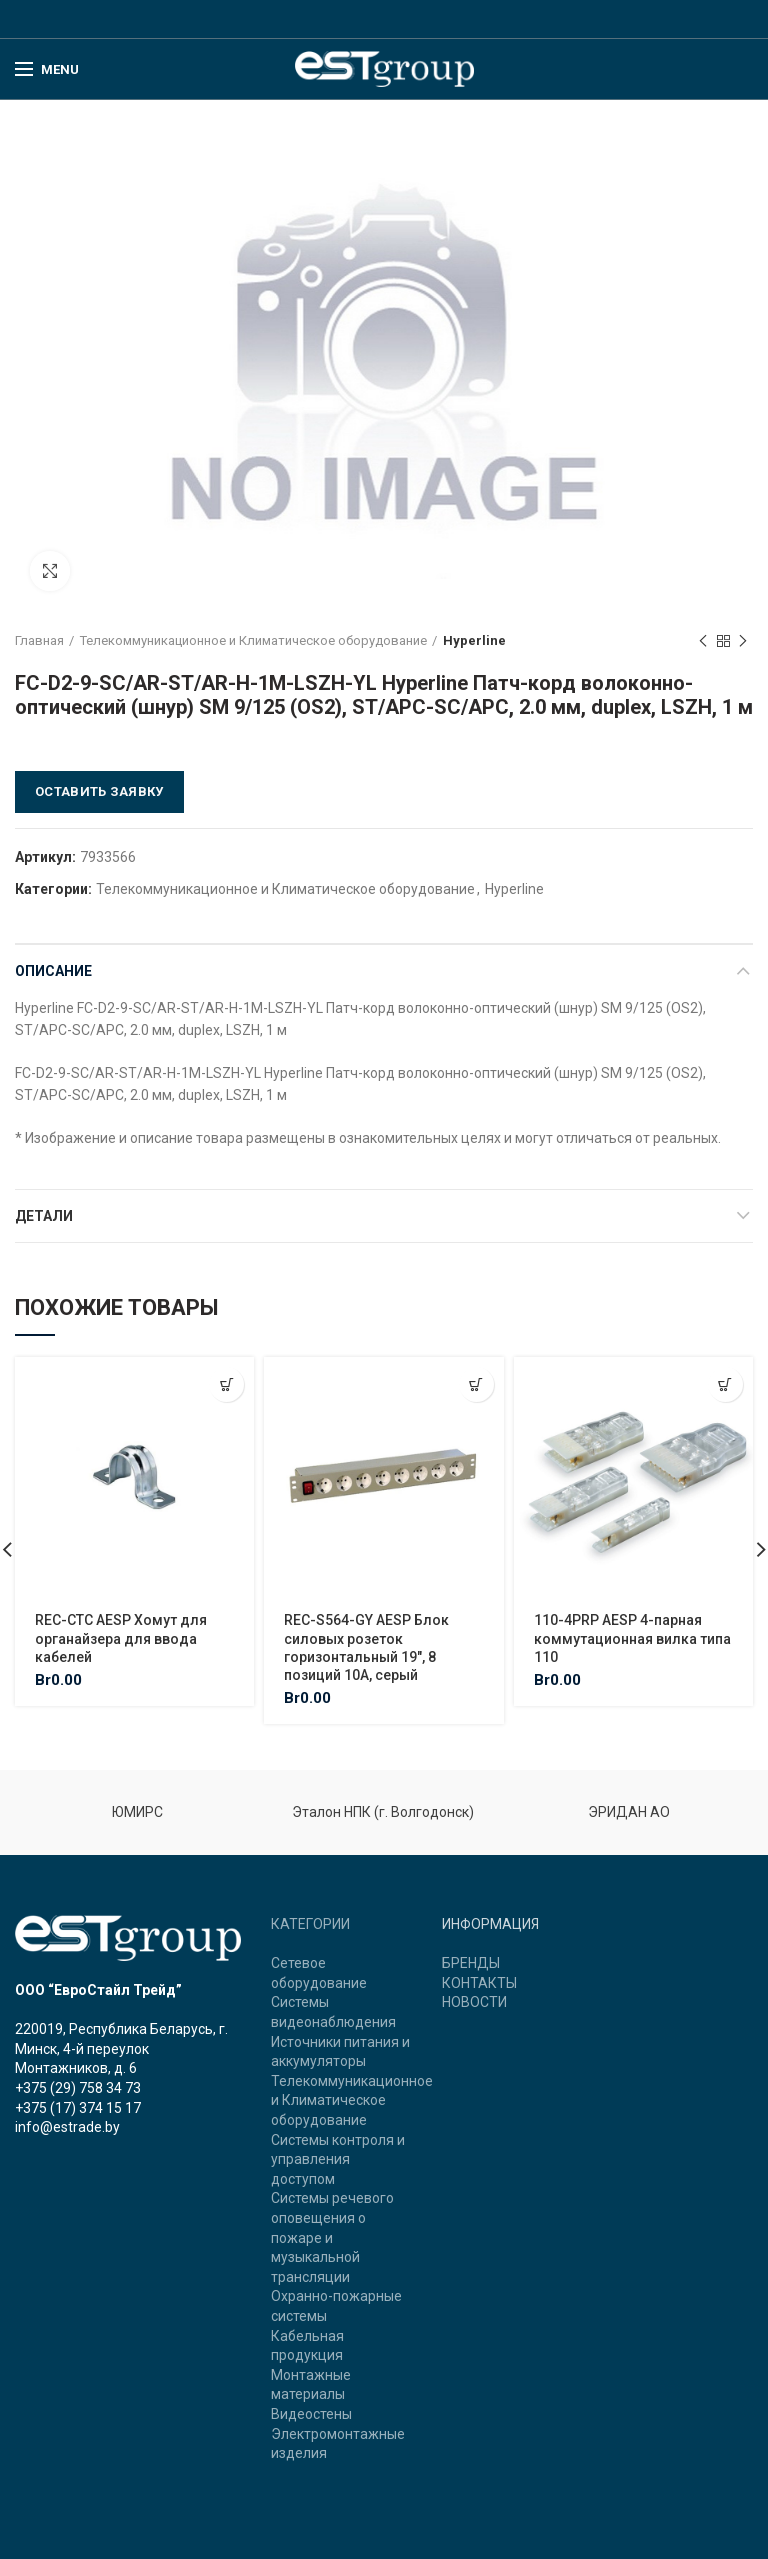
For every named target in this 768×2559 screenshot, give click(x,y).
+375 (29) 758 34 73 (78, 2088)
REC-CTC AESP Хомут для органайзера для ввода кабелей (121, 1638)
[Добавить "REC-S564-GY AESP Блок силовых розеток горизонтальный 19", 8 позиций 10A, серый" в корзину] (476, 1384)
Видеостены (311, 2414)
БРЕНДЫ (471, 1963)
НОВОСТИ (474, 2002)
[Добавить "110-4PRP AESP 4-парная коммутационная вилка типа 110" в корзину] (725, 1384)
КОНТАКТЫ (479, 1983)
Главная (39, 640)
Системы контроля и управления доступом (338, 2159)
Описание (53, 971)
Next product (743, 642)
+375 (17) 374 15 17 (78, 2108)
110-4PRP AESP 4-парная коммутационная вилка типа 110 (632, 1638)
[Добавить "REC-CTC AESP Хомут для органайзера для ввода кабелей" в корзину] (226, 1384)
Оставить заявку (99, 791)
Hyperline (474, 640)
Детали (44, 1216)
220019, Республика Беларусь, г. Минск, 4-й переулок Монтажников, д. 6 (121, 2048)
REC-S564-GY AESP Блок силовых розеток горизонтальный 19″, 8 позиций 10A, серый (366, 1647)
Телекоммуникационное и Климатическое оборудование (253, 640)
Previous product (703, 642)
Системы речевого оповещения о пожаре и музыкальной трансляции (332, 2237)
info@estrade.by (67, 2127)
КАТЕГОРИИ (310, 1924)
